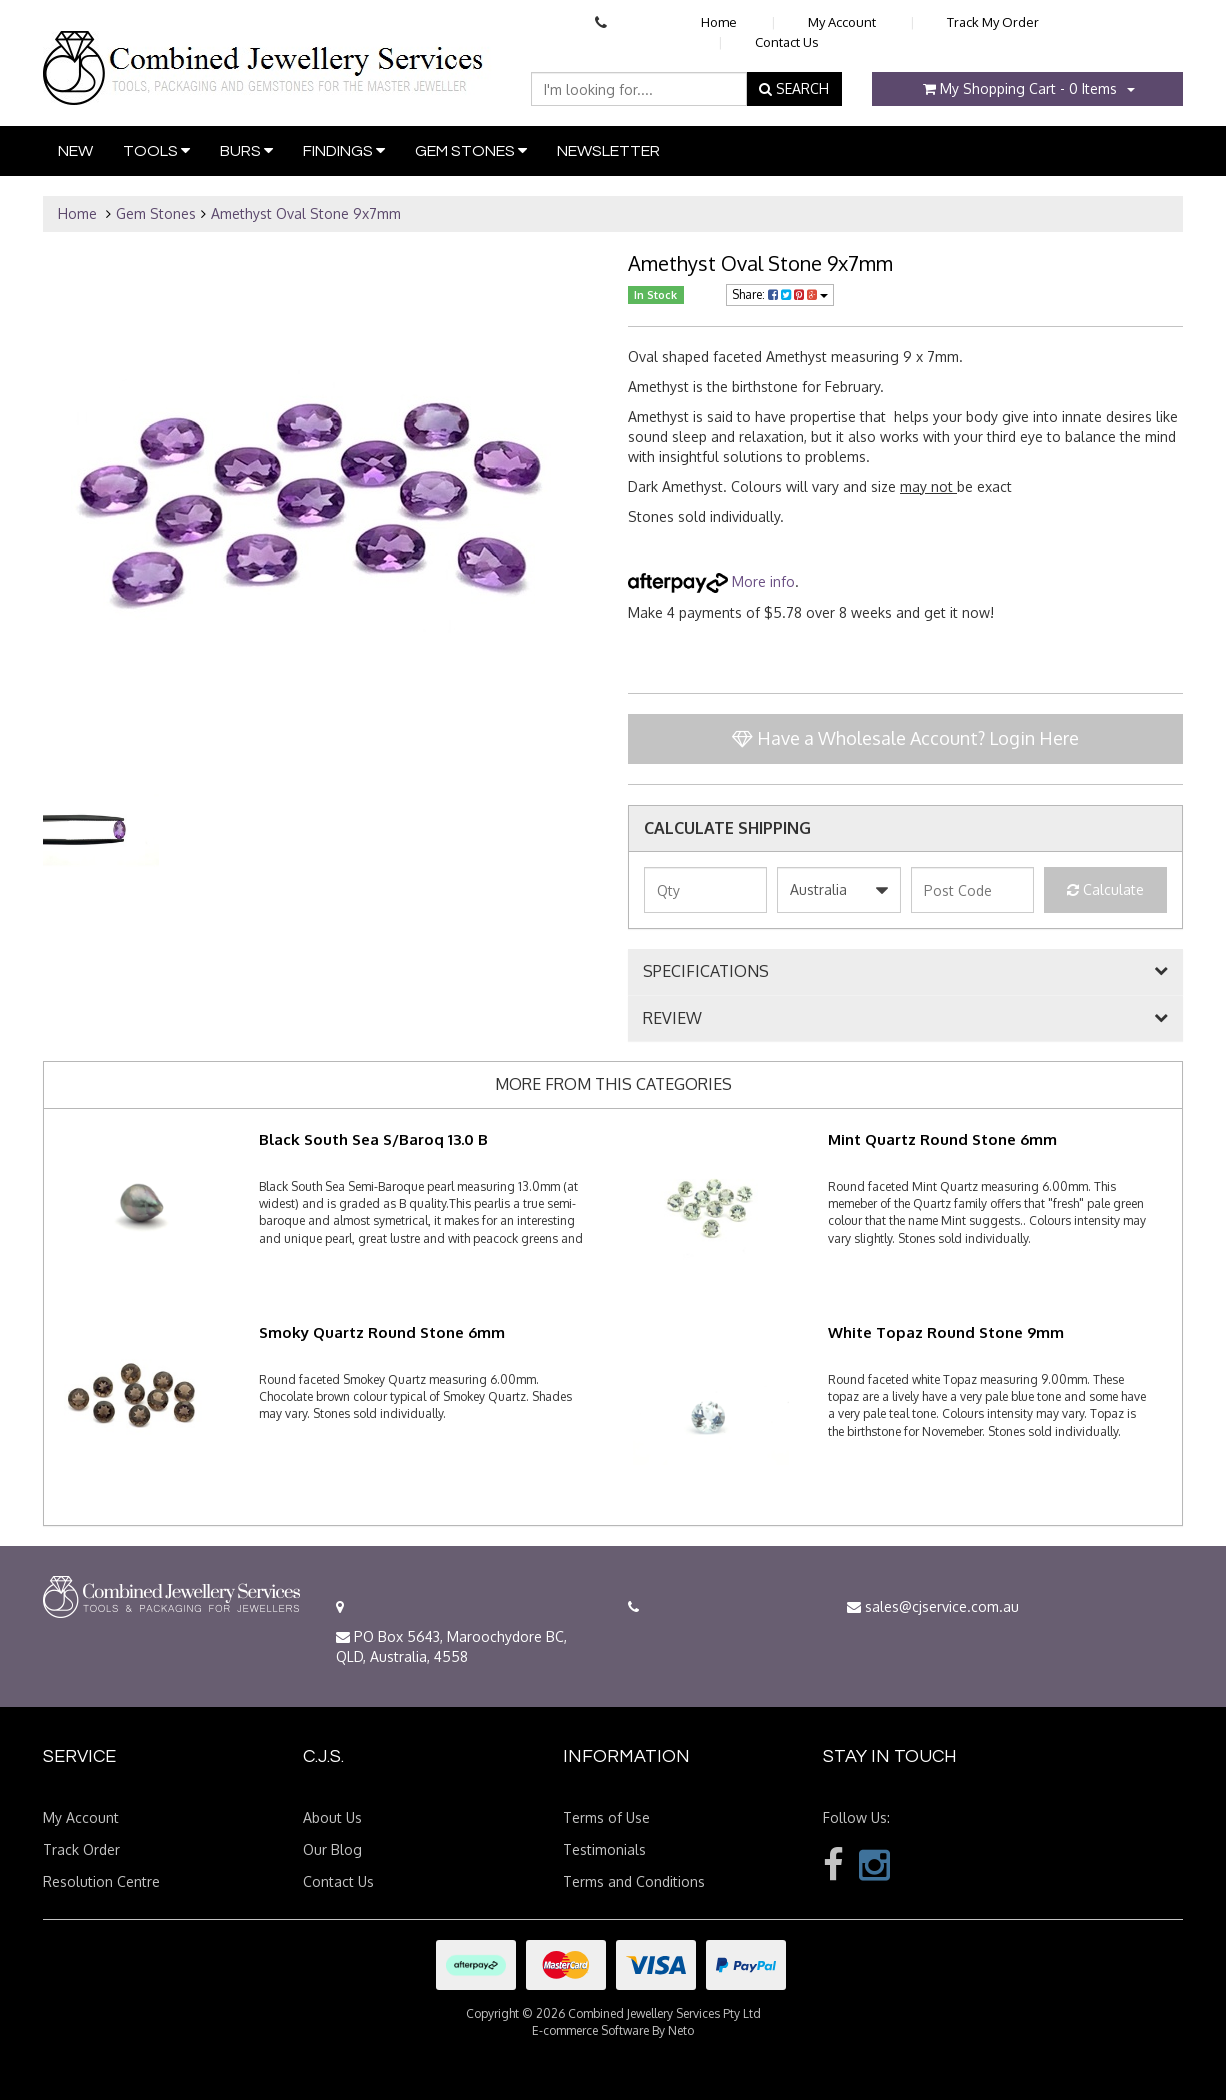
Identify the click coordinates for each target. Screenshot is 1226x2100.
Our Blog (332, 1849)
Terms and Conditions (634, 1881)
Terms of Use (606, 1817)
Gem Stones (471, 150)
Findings (344, 150)
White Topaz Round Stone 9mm (946, 1332)
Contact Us (787, 42)
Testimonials (604, 1849)
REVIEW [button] (672, 1019)
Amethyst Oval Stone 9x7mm (306, 213)
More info (711, 581)
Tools (156, 150)
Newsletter (608, 151)
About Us (332, 1817)
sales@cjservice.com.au (933, 1606)
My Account (842, 22)
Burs (246, 150)
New (75, 151)
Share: (780, 294)
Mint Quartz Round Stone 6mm (942, 1139)
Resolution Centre (101, 1881)
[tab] (905, 972)
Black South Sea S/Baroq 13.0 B (373, 1139)
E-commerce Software (590, 2030)
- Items (1020, 88)
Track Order (81, 1849)
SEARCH (794, 88)
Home (719, 22)
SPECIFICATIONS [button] (706, 972)
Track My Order (993, 22)
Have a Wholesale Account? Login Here (905, 738)
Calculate (1105, 889)
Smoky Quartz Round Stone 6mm (382, 1332)
